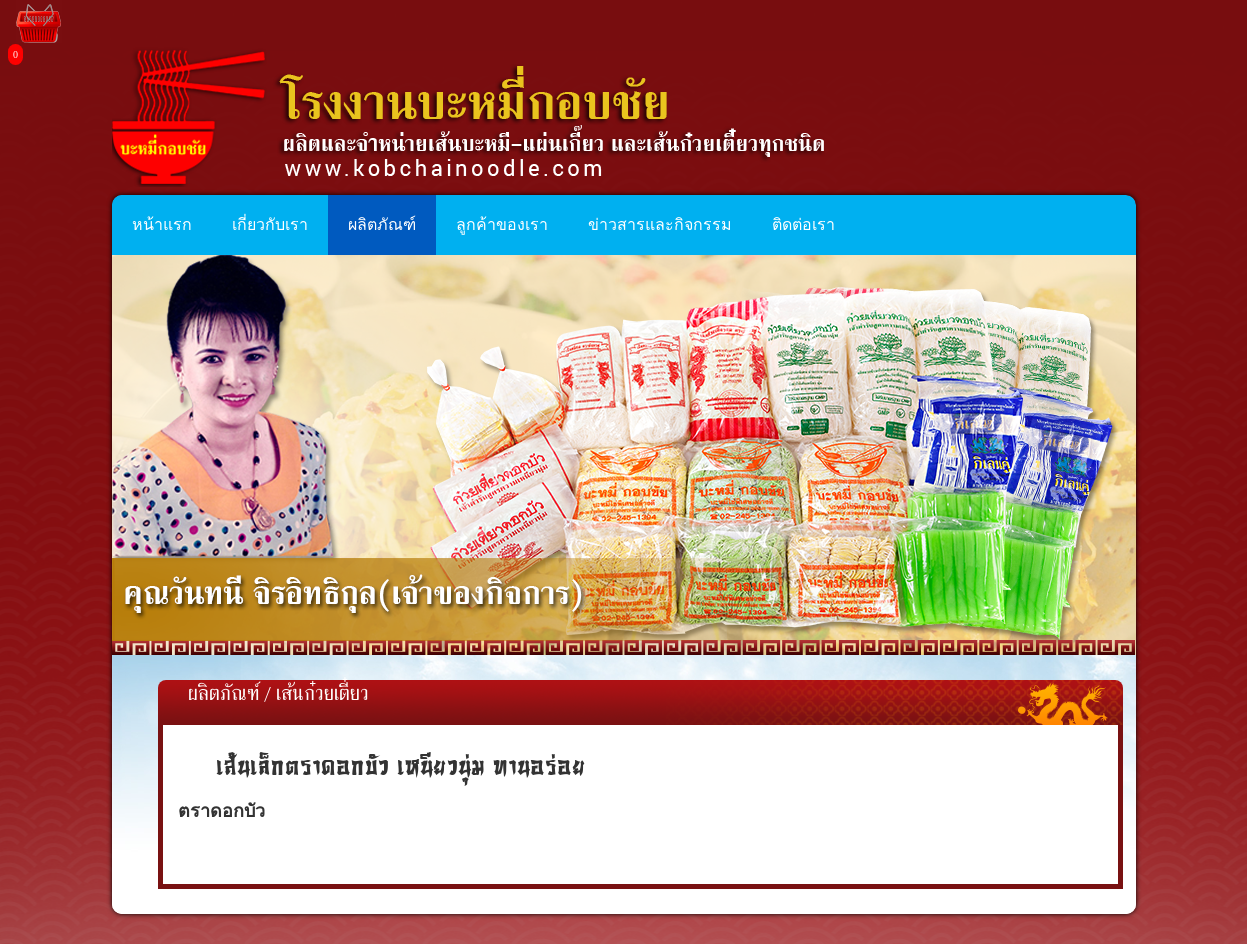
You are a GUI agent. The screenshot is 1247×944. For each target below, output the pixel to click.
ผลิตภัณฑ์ (223, 695)
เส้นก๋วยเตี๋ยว (322, 695)
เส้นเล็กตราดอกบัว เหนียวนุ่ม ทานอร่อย (401, 765)
